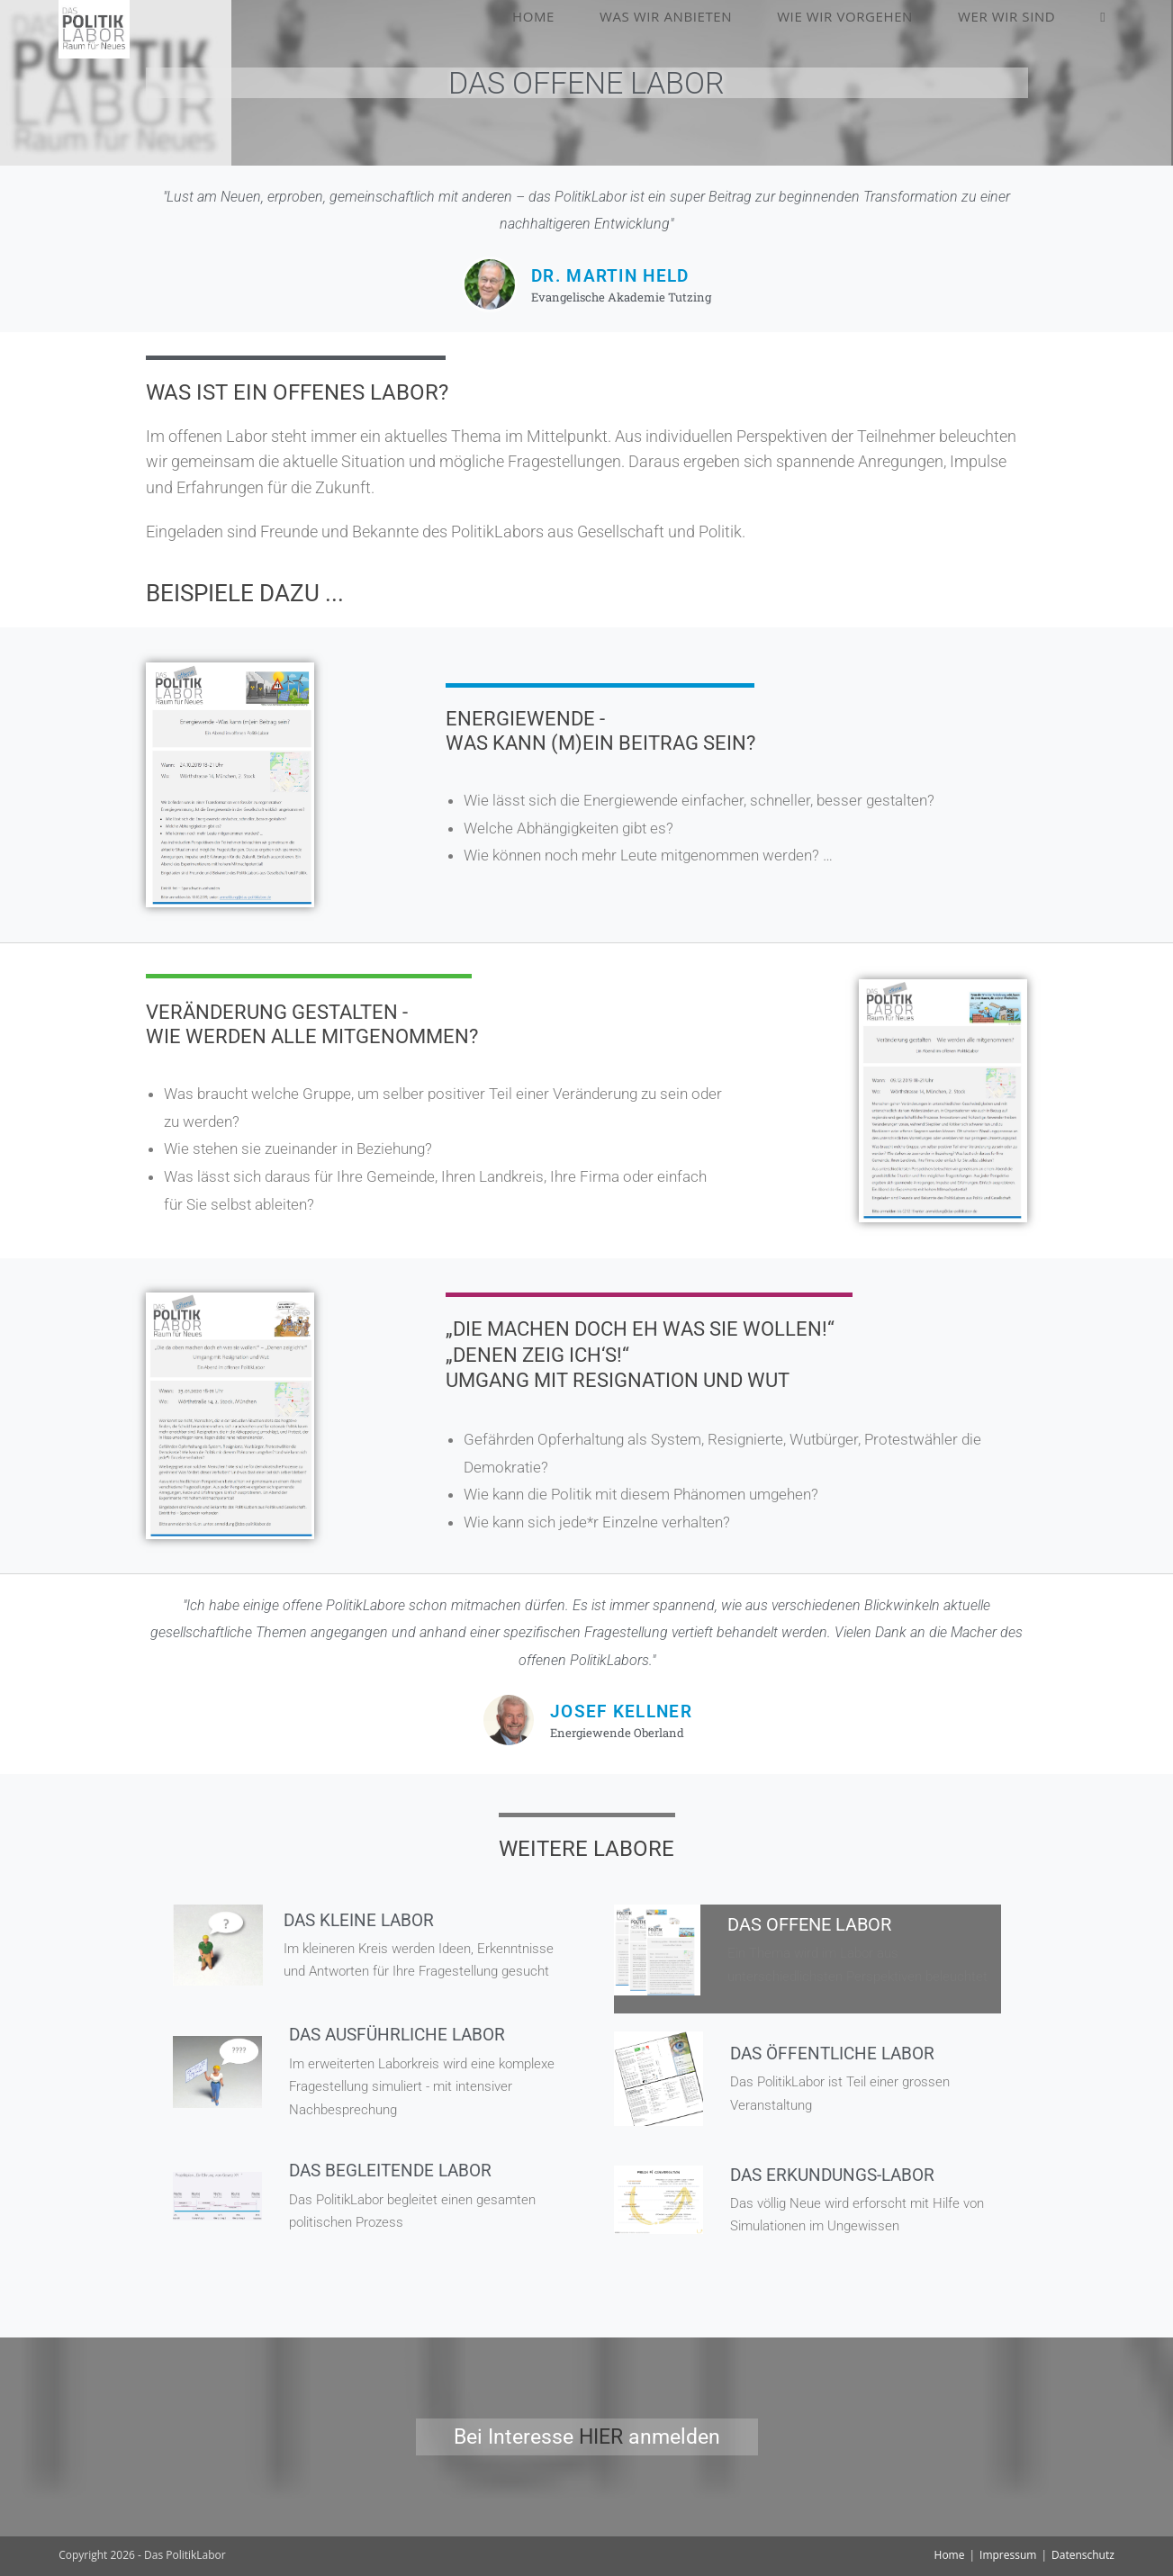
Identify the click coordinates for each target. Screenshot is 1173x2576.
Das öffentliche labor (836, 2053)
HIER (601, 2437)
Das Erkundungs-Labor (838, 2174)
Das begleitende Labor (395, 2170)
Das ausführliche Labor (402, 2034)
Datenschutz (1082, 2554)
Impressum (1007, 2554)
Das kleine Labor (362, 1920)
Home (949, 2554)
